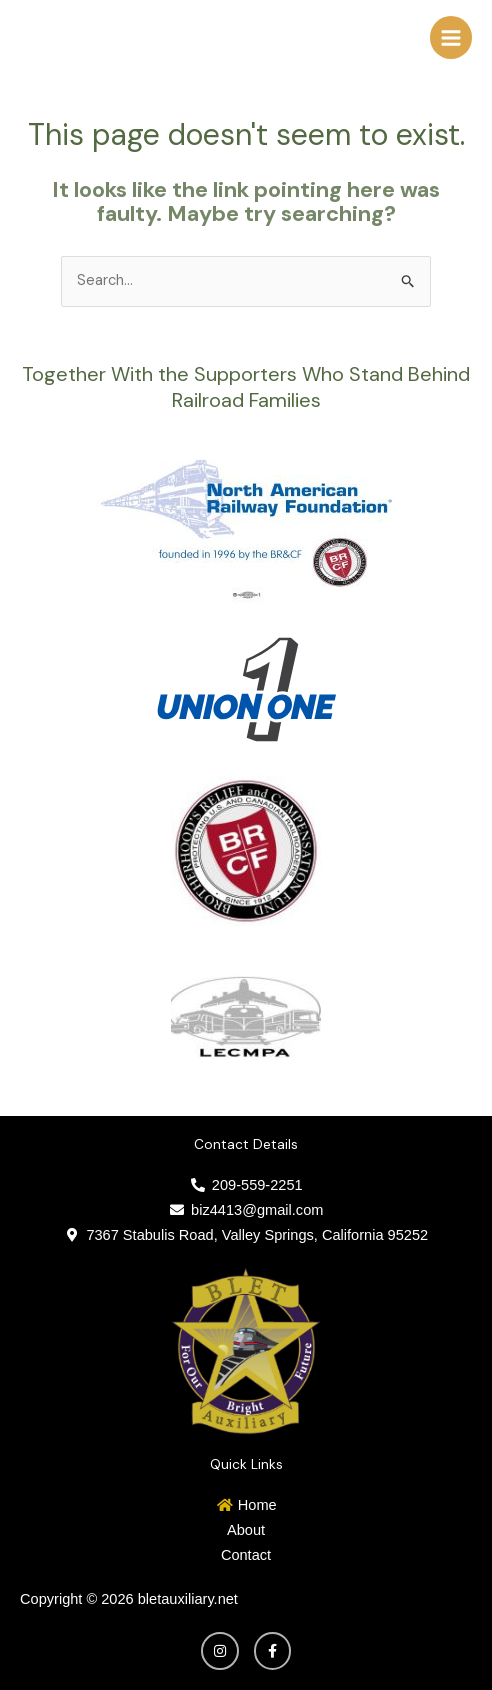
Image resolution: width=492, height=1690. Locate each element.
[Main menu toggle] (451, 37)
